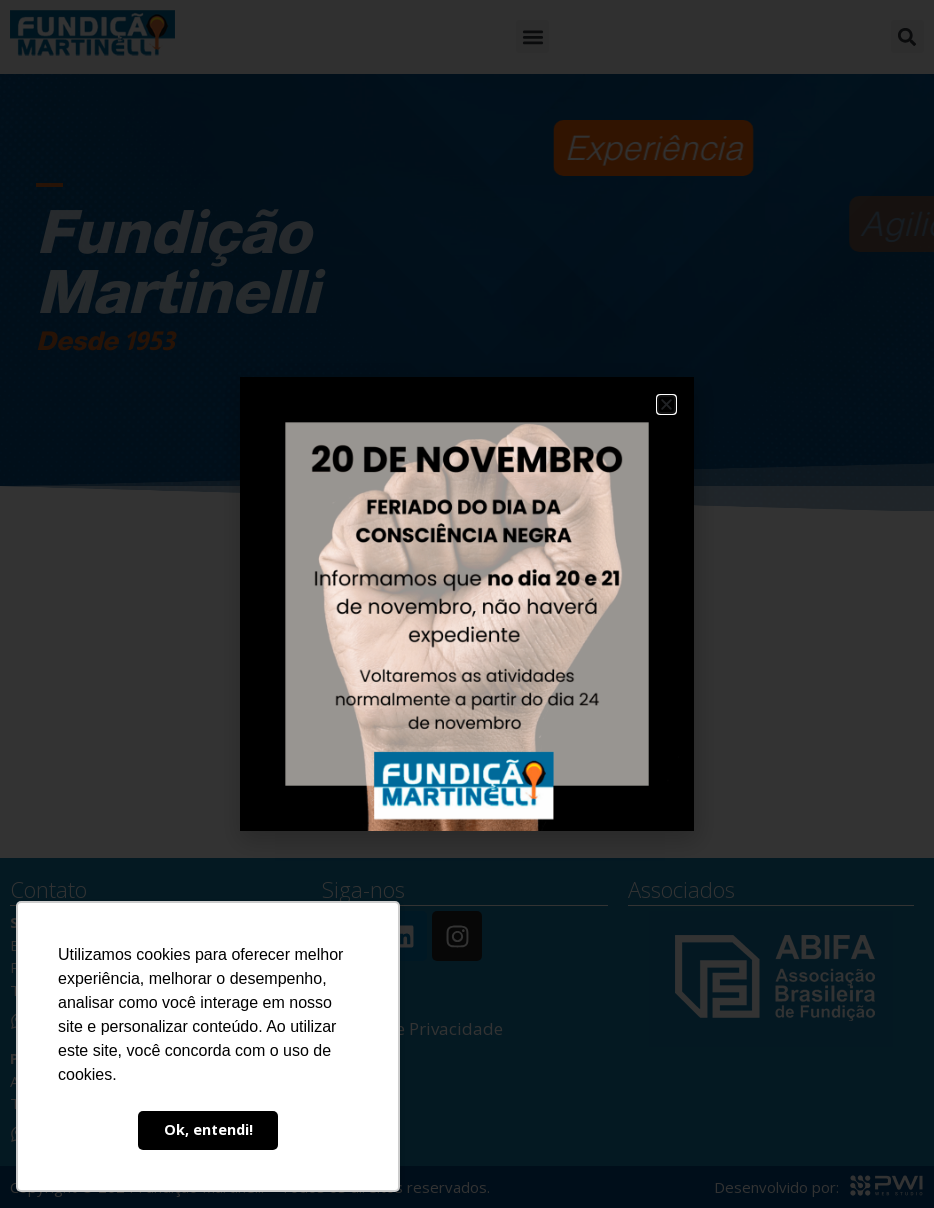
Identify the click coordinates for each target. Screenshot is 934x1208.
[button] (666, 404)
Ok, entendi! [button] (208, 1129)
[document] (467, 604)
